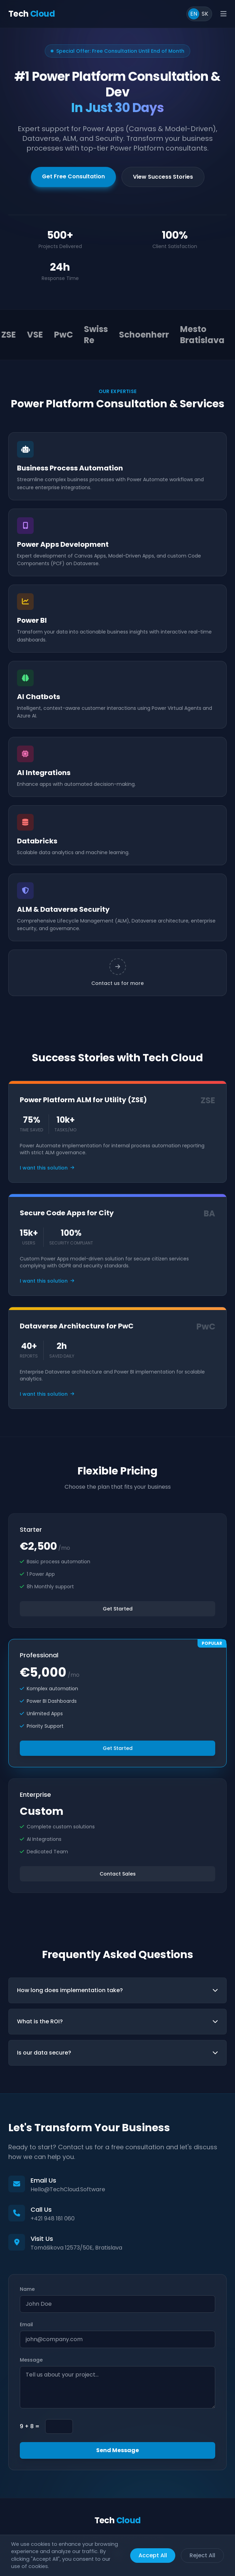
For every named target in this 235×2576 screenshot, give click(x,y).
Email (26, 2324)
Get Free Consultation (73, 176)
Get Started (118, 1608)
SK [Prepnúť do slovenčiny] (205, 14)
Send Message (117, 2450)
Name (27, 2289)
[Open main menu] (223, 14)
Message (31, 2359)
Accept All (153, 2555)
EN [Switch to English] (193, 14)
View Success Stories (163, 177)
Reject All (202, 2555)
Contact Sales (118, 1873)
